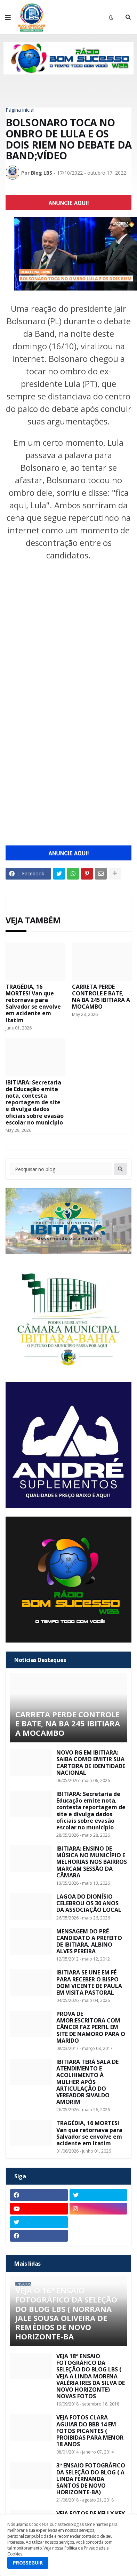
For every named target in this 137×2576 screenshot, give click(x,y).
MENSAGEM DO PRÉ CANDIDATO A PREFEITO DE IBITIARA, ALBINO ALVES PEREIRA (89, 1941)
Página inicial (20, 110)
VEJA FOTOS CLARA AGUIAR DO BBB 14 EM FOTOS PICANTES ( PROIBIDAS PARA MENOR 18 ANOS (89, 2431)
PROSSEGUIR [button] (28, 2562)
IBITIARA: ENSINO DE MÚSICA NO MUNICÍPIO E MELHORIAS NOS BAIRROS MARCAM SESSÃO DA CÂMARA (91, 1862)
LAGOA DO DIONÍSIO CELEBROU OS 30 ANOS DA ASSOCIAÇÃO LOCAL (88, 1903)
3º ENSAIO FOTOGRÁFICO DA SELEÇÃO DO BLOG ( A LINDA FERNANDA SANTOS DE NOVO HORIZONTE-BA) (90, 2479)
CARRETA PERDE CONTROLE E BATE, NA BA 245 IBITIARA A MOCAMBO (101, 997)
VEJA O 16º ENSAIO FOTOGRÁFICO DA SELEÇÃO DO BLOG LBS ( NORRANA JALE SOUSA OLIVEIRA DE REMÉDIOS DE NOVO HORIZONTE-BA (66, 2313)
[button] (8, 17)
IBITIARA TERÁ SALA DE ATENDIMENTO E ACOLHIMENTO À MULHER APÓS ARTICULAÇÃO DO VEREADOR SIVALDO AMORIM (87, 2082)
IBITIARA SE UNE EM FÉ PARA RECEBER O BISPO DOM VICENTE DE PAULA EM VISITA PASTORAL (89, 1982)
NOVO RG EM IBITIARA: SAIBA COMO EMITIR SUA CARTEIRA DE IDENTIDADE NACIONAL (90, 1762)
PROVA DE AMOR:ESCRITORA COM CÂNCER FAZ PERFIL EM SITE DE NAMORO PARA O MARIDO (90, 2027)
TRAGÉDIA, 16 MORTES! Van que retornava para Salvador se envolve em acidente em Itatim (33, 1004)
